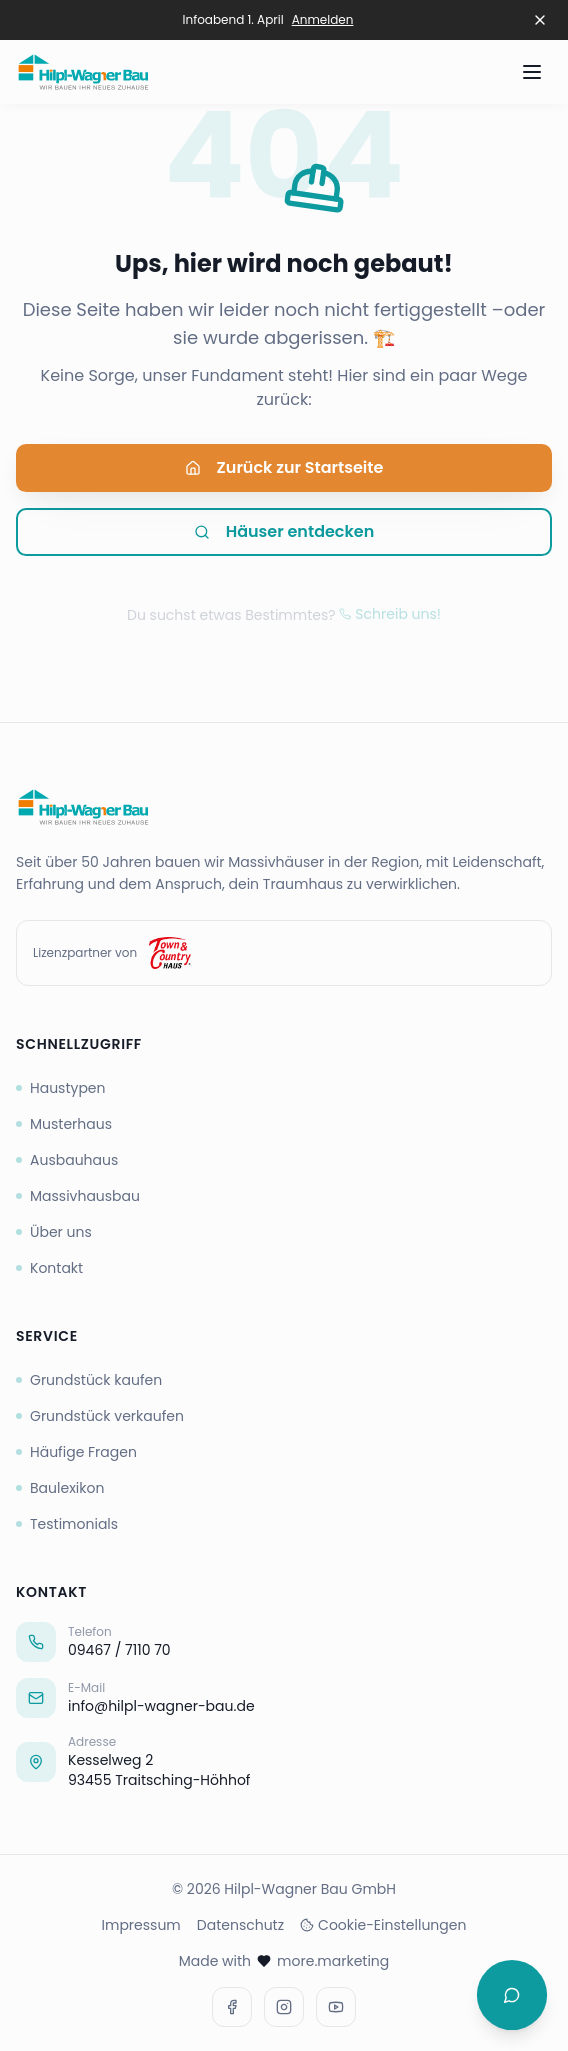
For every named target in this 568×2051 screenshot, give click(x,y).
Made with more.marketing (284, 1961)
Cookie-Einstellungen (383, 1925)
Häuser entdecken (284, 535)
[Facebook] (232, 2007)
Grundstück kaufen (89, 1380)
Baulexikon (60, 1488)
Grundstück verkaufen (100, 1416)
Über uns (54, 1232)
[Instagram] (284, 2007)
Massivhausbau (78, 1196)
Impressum (141, 1925)
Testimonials (67, 1524)
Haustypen (61, 1088)
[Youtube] (336, 2007)
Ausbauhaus (67, 1160)
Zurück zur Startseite (284, 471)
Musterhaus (64, 1124)
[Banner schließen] (540, 20)
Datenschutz (240, 1925)
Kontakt (49, 1268)
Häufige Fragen (76, 1452)
